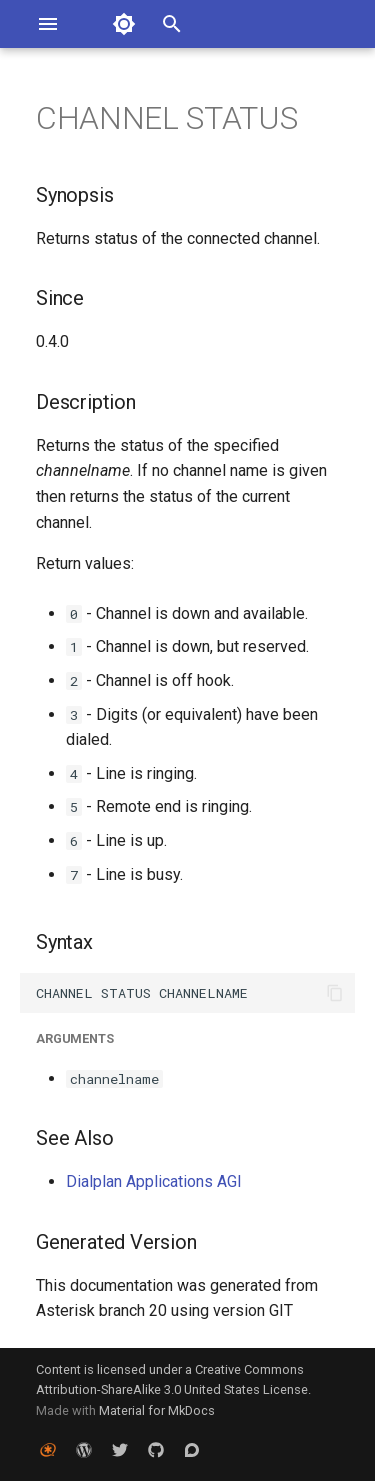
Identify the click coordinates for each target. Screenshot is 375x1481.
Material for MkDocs (157, 1410)
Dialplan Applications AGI (154, 1181)
